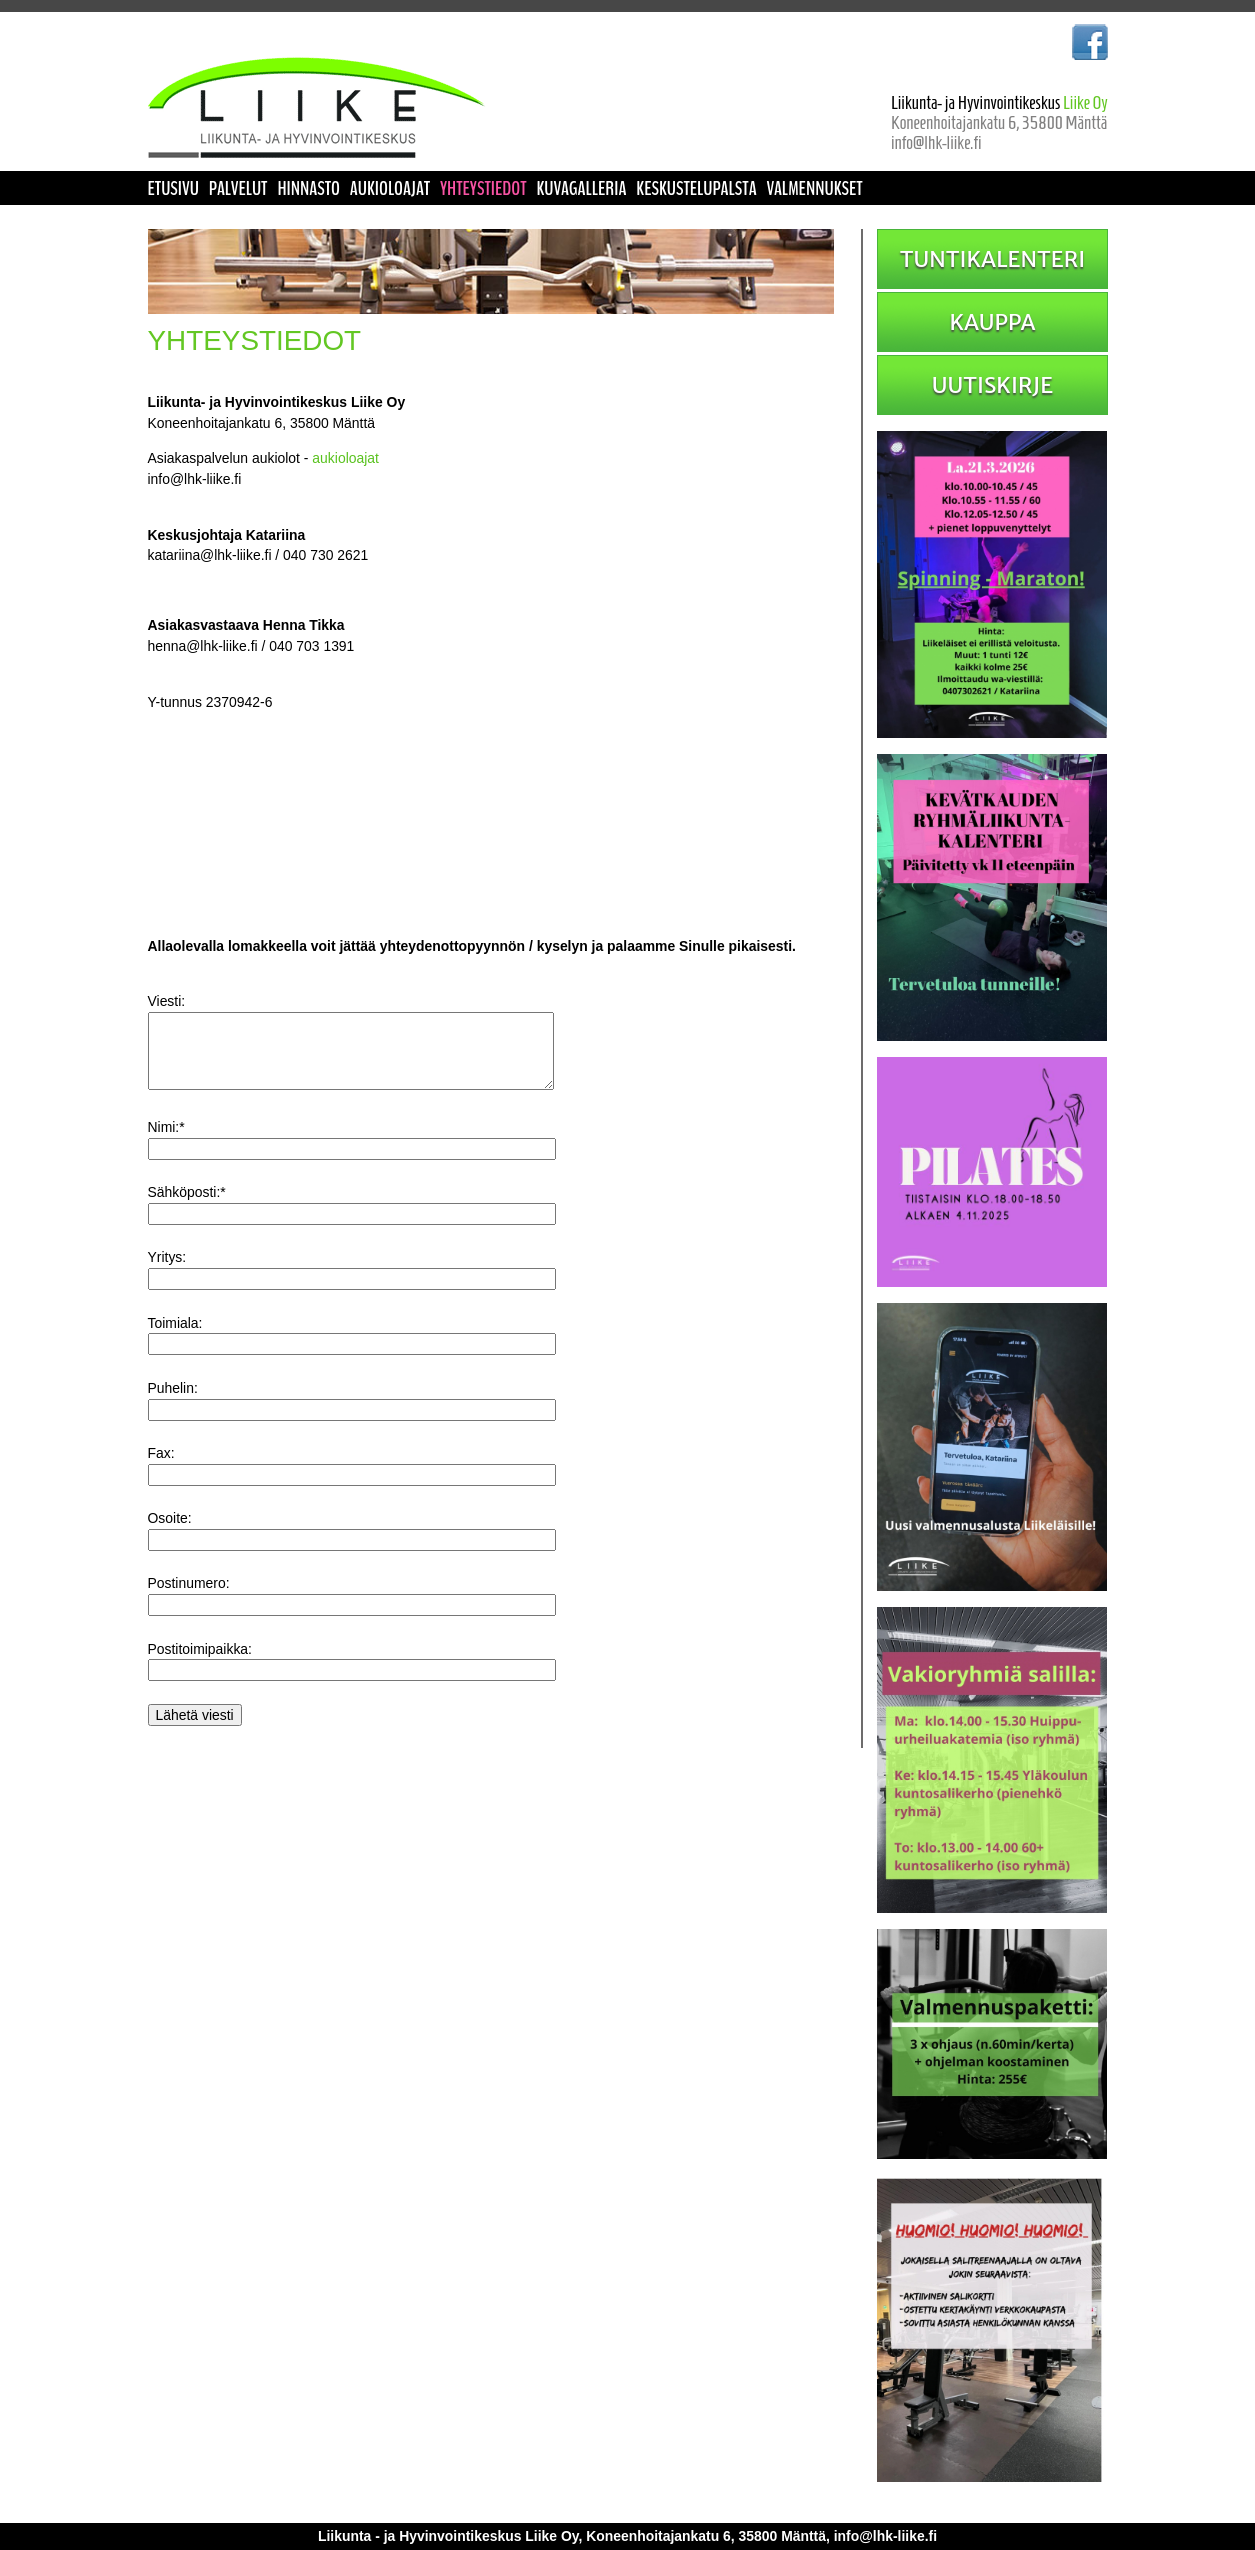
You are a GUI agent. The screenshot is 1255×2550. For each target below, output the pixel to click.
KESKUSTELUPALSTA (696, 188)
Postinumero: (189, 1601)
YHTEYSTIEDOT (483, 188)
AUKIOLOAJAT (390, 188)
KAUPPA (992, 322)
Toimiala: (175, 1341)
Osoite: (170, 1536)
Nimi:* (166, 1145)
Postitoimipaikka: (200, 1667)
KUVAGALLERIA (581, 188)
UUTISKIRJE (992, 385)
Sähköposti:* (187, 1210)
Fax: (161, 1471)
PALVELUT (238, 188)
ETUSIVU (173, 188)
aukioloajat (345, 458)
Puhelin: (173, 1406)
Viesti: (167, 1001)
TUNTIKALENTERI (993, 259)
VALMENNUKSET (814, 188)
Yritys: (167, 1275)
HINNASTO (308, 188)
